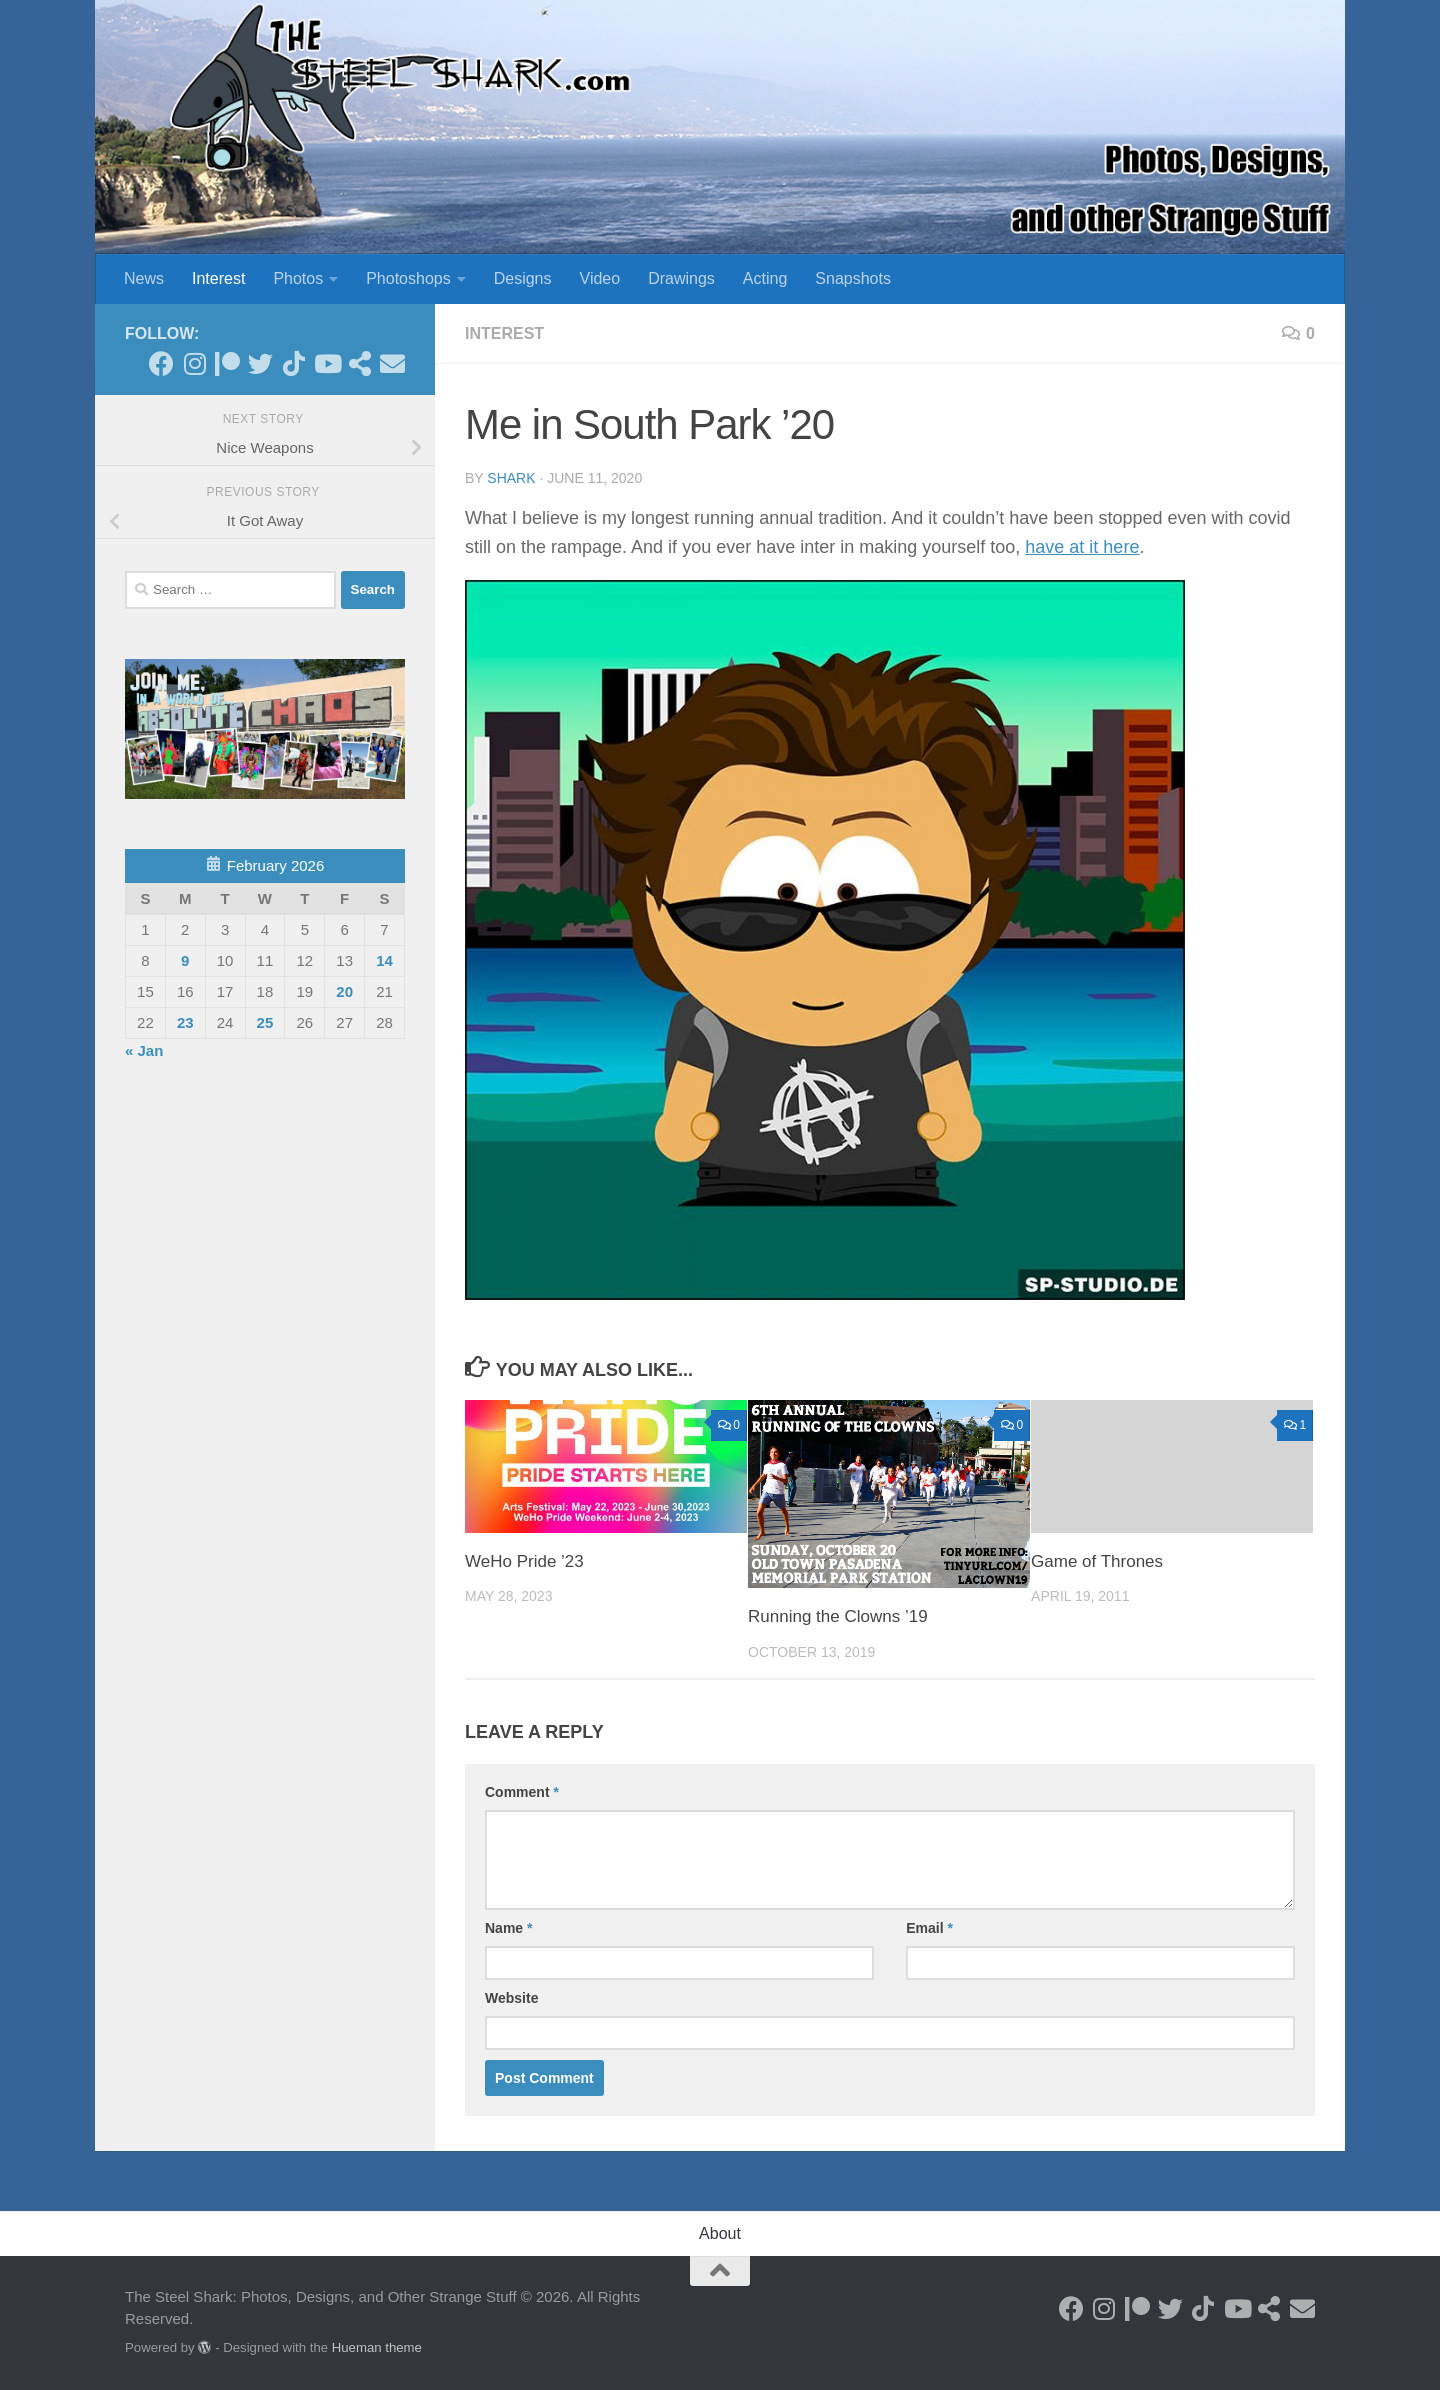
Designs (523, 278)
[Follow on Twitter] (260, 363)
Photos (298, 278)
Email (929, 1928)
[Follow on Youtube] (326, 363)
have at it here (1082, 547)
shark (511, 478)
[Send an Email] (392, 363)
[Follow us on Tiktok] (293, 363)
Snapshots (853, 278)
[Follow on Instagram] (194, 363)
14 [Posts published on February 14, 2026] (384, 960)
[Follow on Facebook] (161, 363)
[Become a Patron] (227, 363)
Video (600, 278)
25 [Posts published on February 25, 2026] (265, 1022)
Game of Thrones (1097, 1561)
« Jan (144, 1050)
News (144, 278)
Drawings (681, 278)
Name (508, 1928)
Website (511, 1998)
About (720, 2233)
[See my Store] (359, 363)
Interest (218, 278)
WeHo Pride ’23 (524, 1561)
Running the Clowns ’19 (838, 1616)
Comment (522, 1792)
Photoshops (408, 278)
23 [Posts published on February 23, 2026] (185, 1022)
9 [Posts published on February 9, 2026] (185, 960)
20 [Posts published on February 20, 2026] (344, 991)
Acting (765, 278)
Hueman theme (377, 2347)
